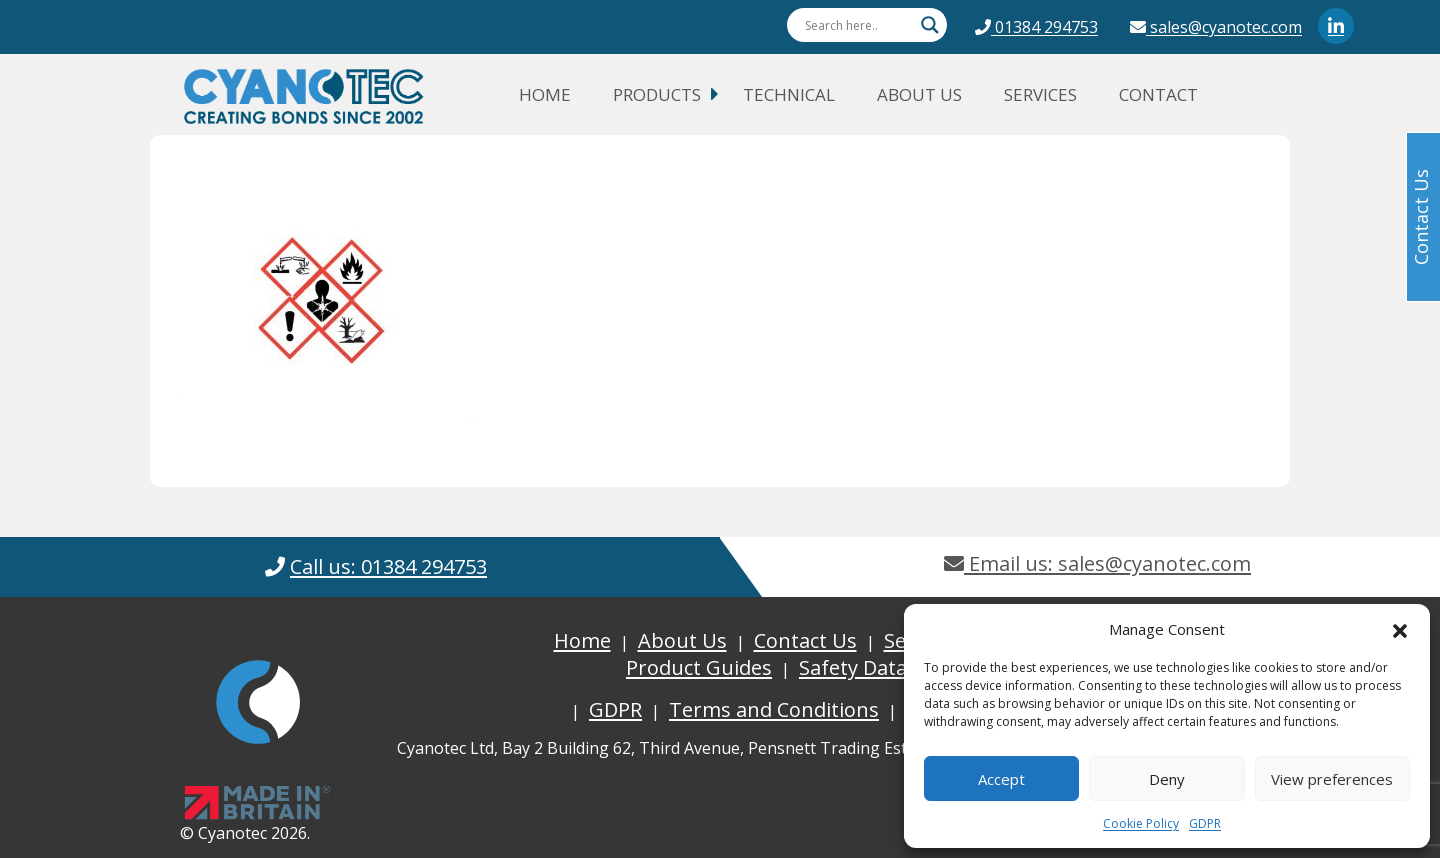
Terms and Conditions (774, 709)
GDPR (1205, 823)
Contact (1158, 94)
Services (1040, 94)
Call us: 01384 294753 (388, 566)
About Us (919, 94)
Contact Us (805, 640)
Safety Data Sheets (887, 667)
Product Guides (699, 667)
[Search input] (858, 25)
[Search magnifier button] (930, 25)
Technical (789, 94)
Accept (1001, 779)
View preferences (1332, 779)
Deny (1167, 779)
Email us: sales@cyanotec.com (1097, 563)
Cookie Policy (1141, 823)
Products (657, 94)
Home (545, 94)
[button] (1400, 629)
